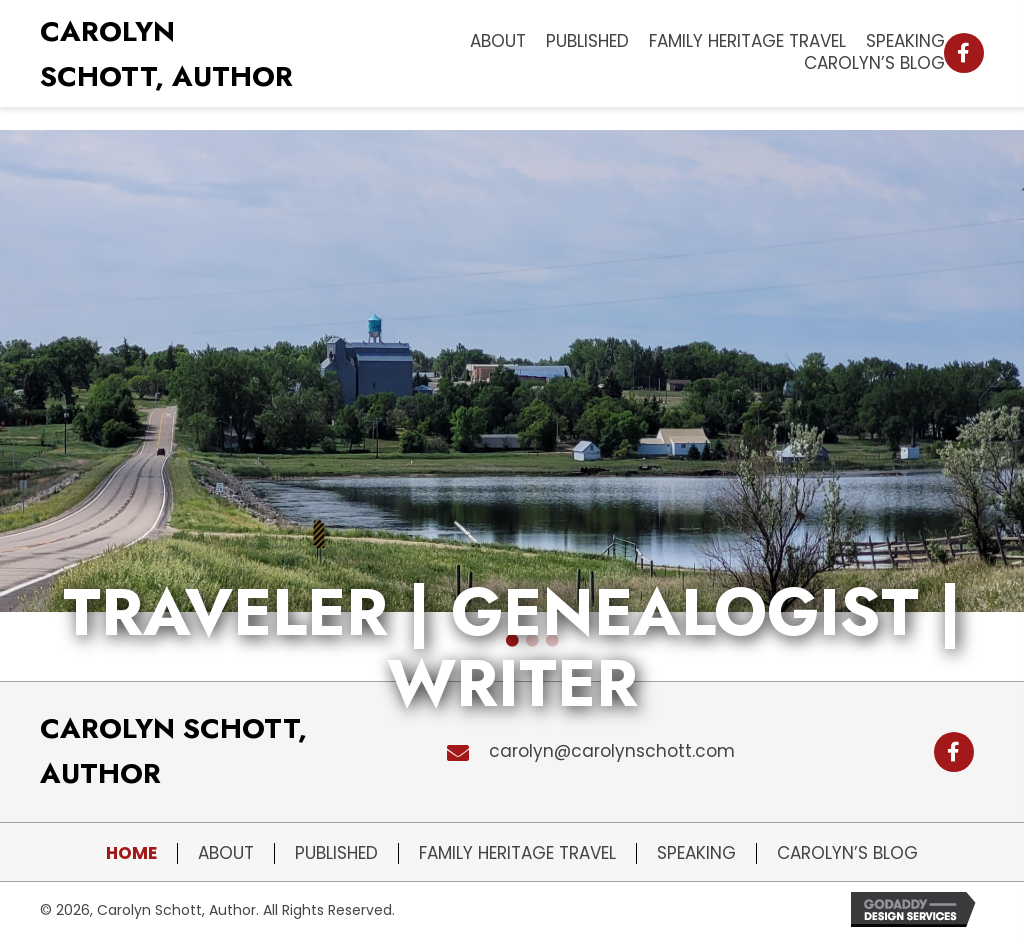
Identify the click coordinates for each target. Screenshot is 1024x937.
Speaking (696, 853)
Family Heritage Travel (517, 853)
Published (336, 853)
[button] (964, 53)
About (226, 853)
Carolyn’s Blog (847, 853)
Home (131, 853)
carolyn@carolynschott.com (612, 751)
